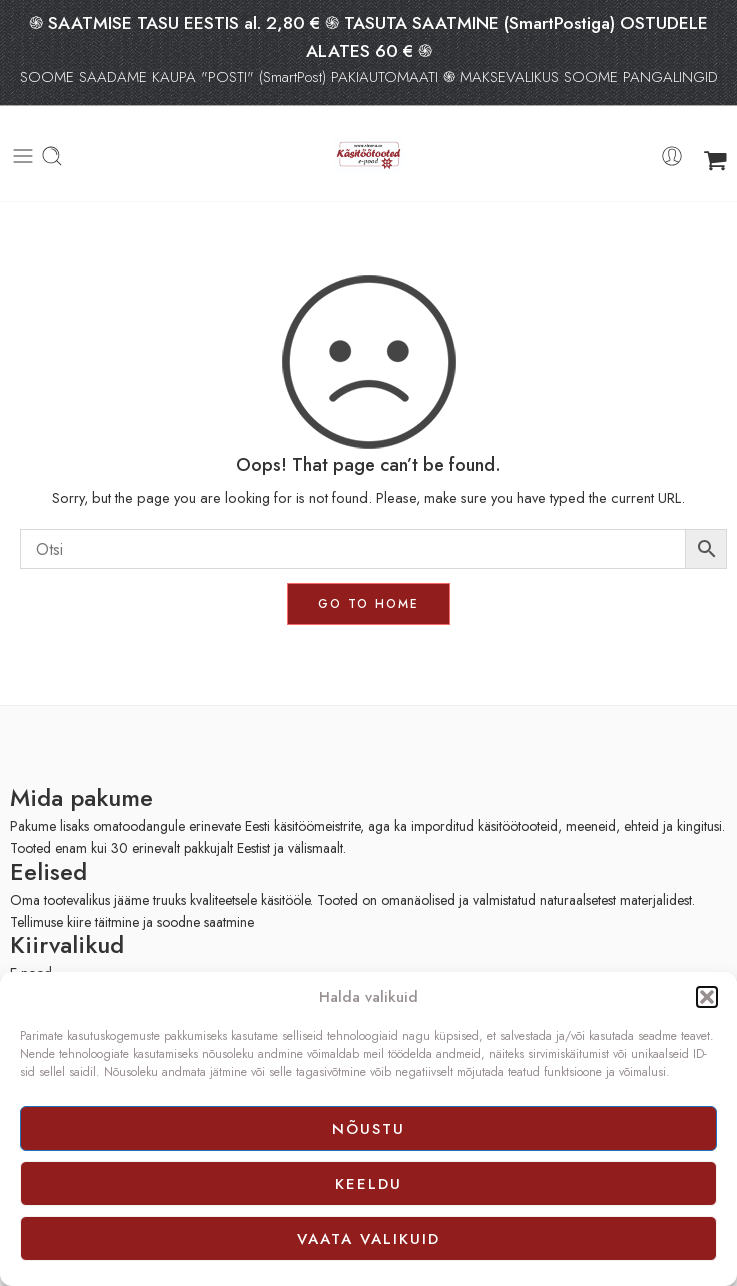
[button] (707, 997)
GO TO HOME (368, 604)
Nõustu (368, 1129)
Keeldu (368, 1184)
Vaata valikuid (368, 1239)
